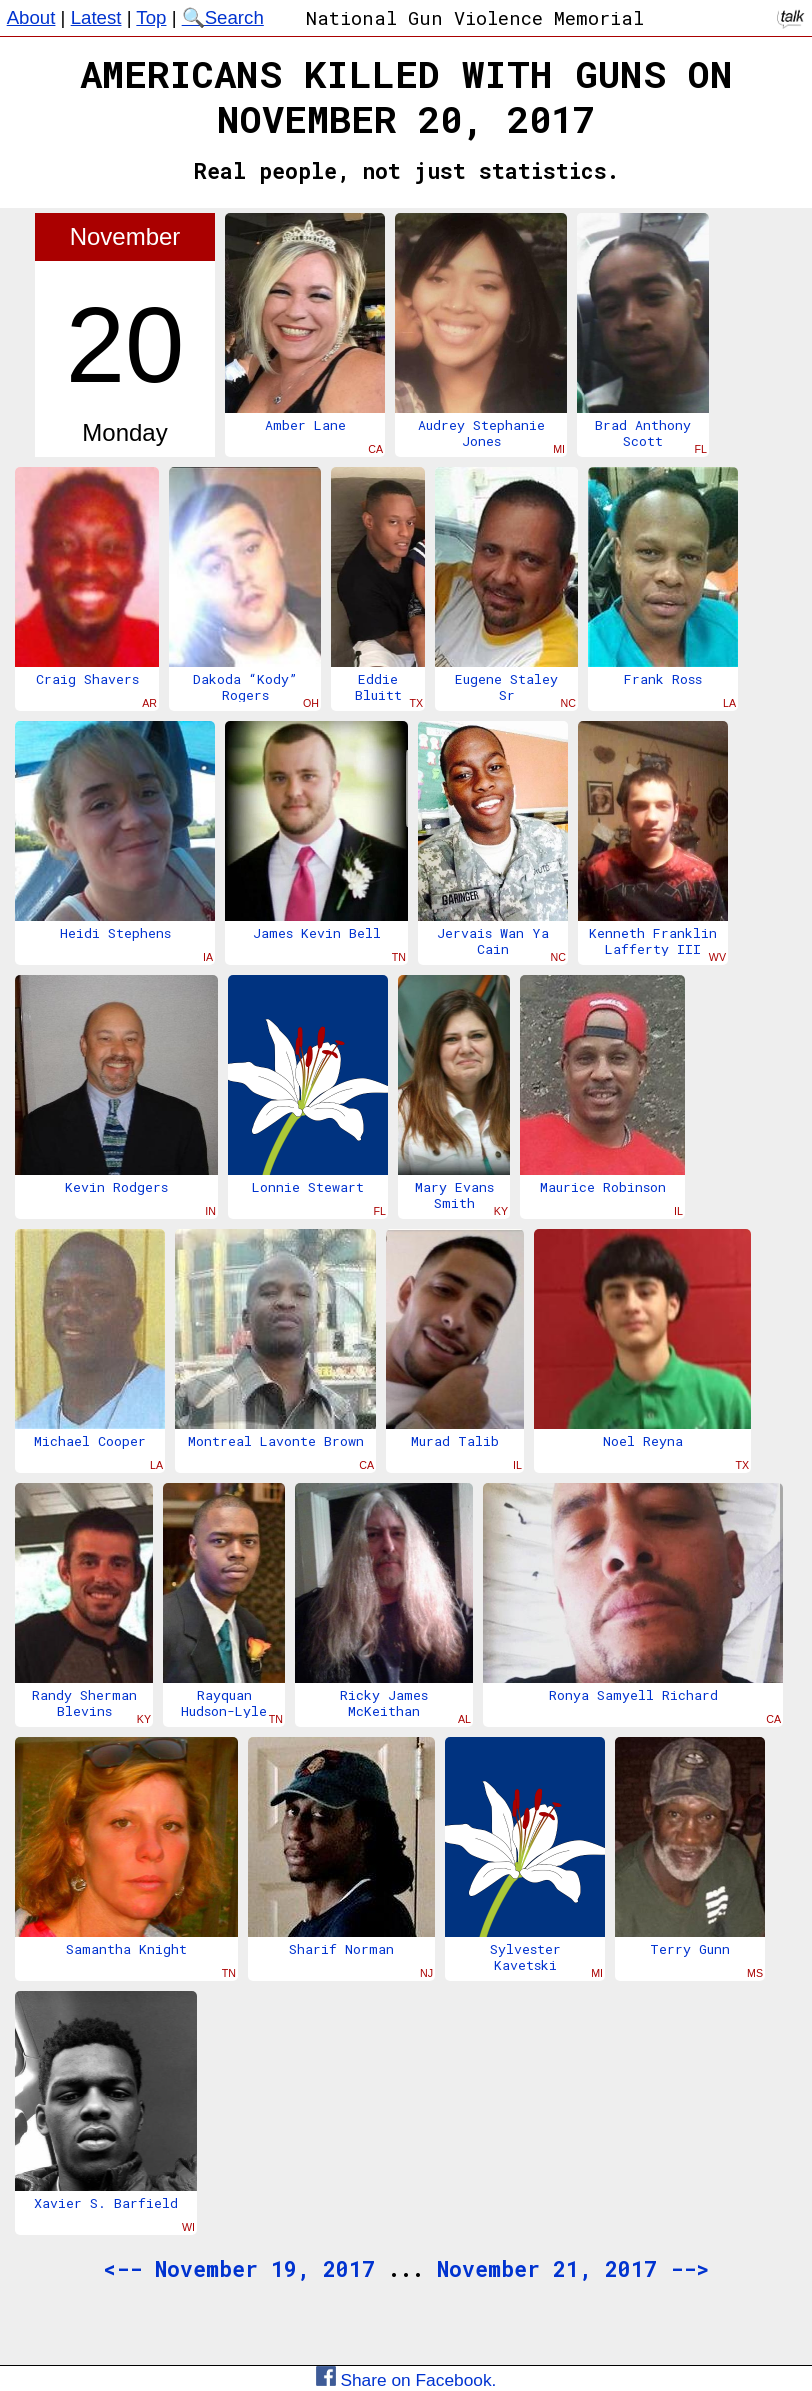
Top (151, 17)
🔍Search (223, 17)
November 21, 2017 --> (573, 2269)
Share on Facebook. (406, 2380)
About (31, 17)
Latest (96, 17)
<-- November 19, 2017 (239, 2269)
